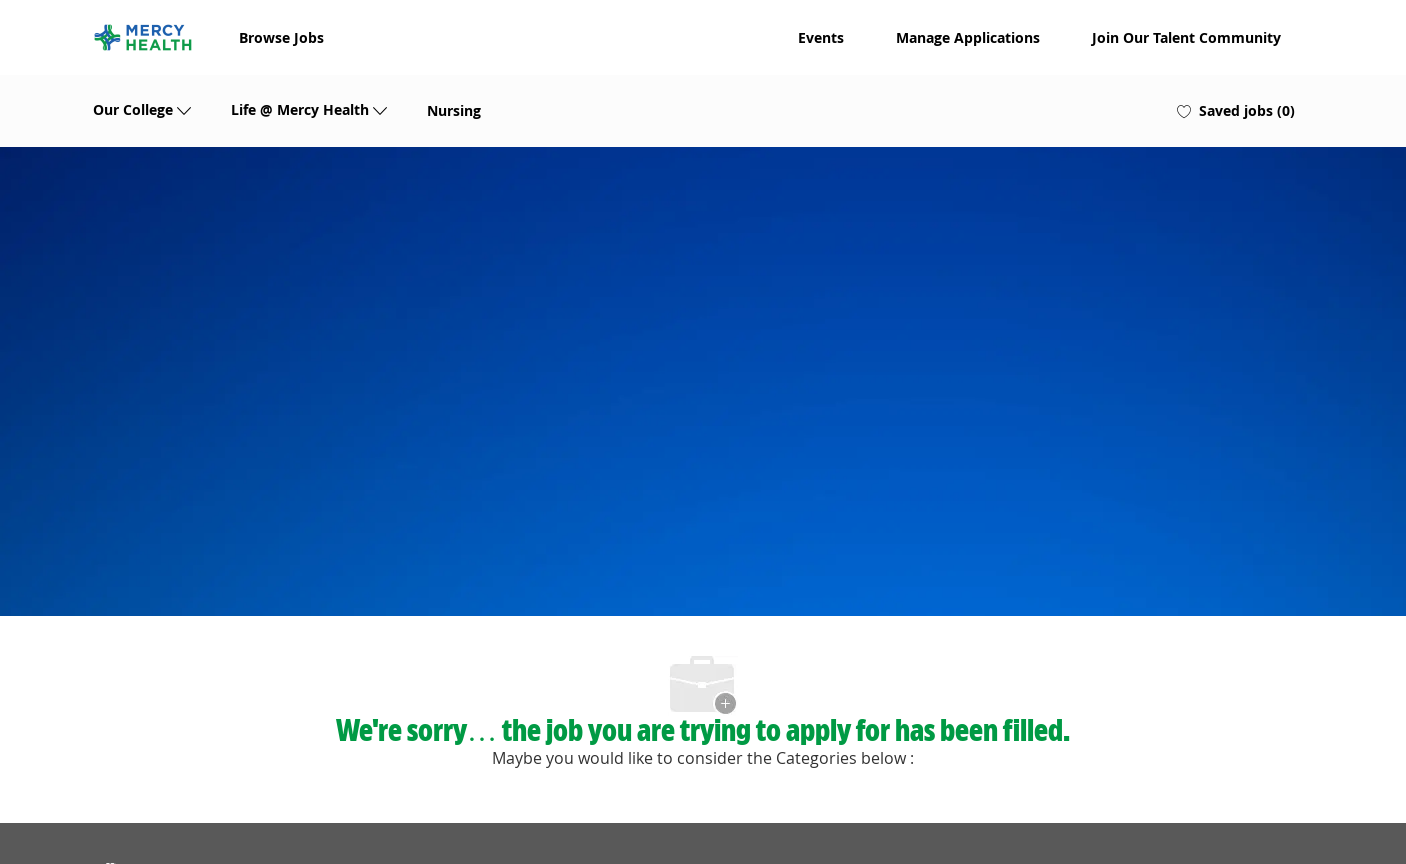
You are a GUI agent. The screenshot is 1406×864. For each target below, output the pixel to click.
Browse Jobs (281, 38)
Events (821, 38)
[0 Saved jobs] (1236, 111)
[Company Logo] (143, 37)
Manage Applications (968, 38)
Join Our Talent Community (1186, 38)
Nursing (454, 111)
